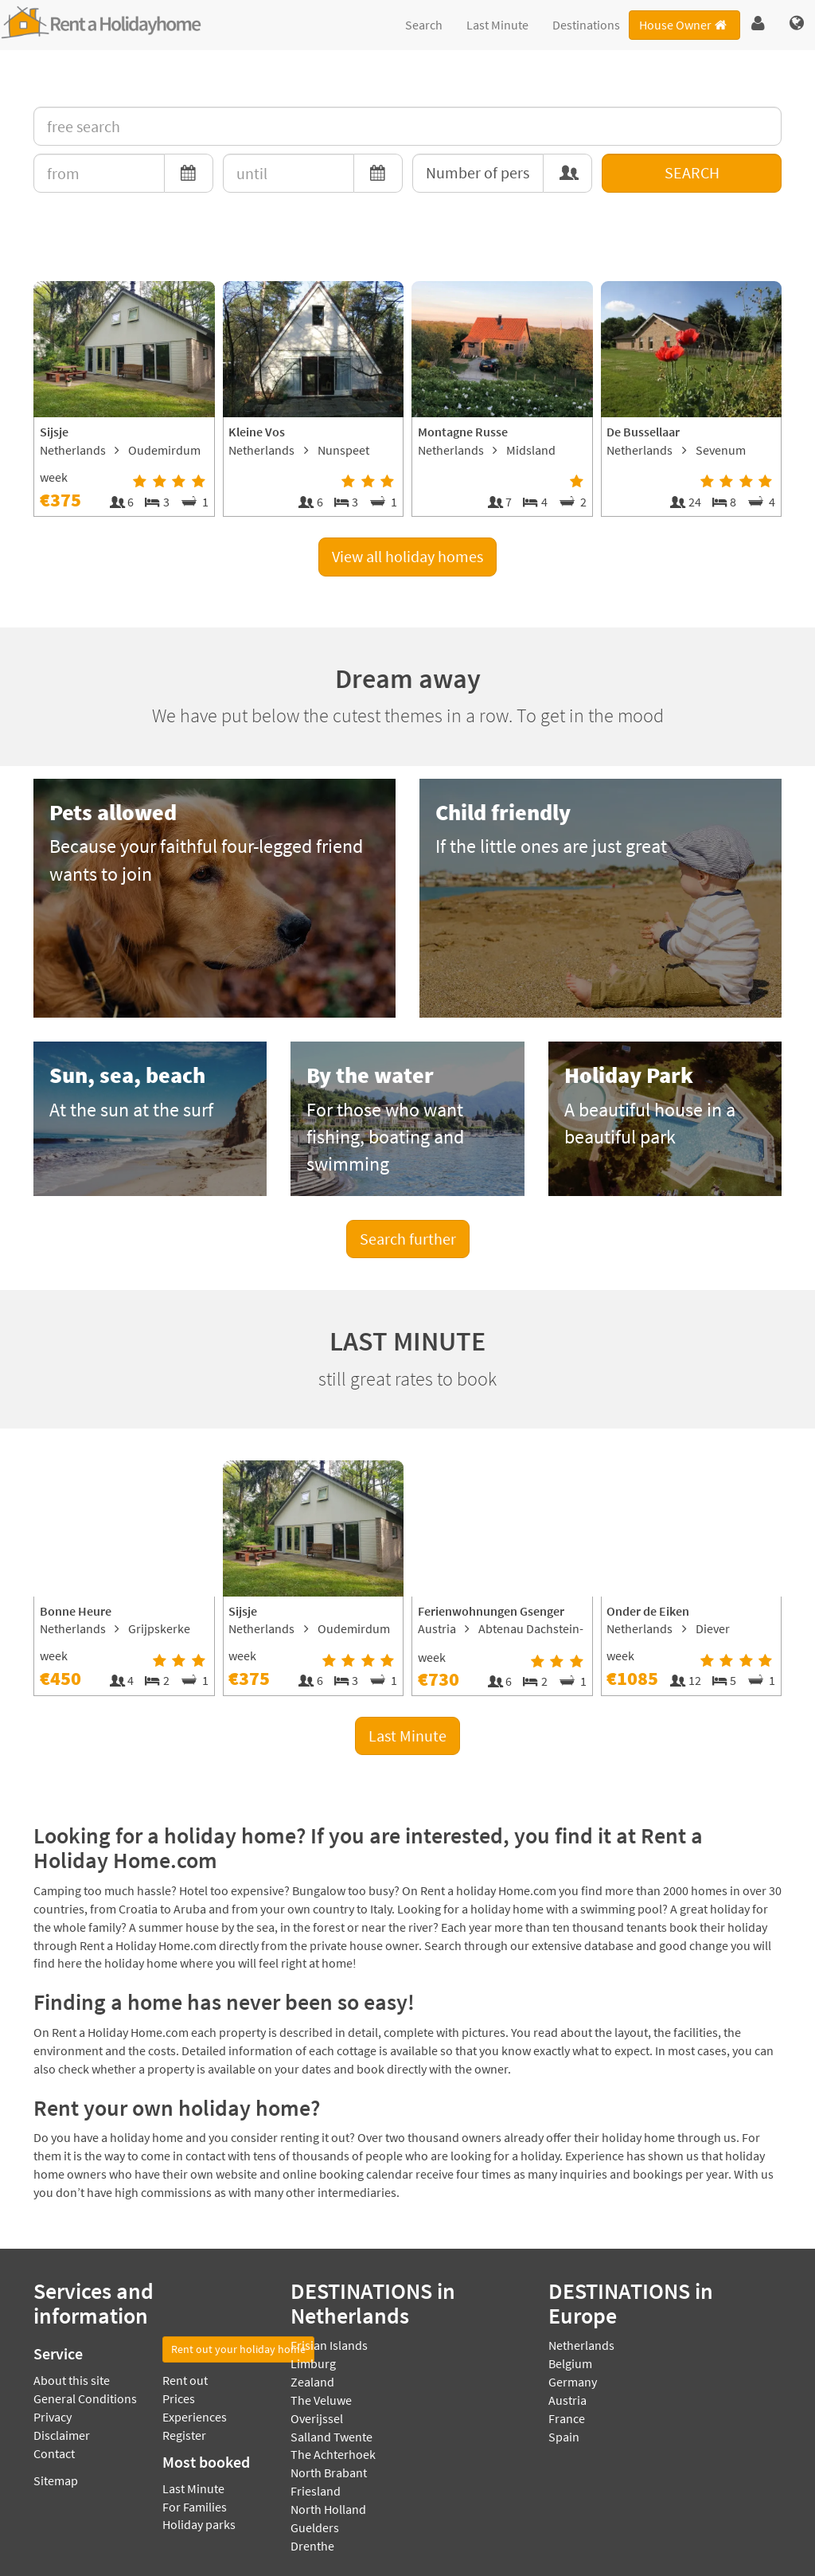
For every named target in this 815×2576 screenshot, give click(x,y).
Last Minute (497, 25)
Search (424, 25)
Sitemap (55, 2480)
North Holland (328, 2509)
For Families (194, 2507)
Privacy (52, 2417)
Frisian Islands (329, 2345)
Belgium (570, 2363)
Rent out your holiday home (238, 2349)
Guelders (315, 2527)
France (566, 2418)
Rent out (185, 2380)
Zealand (312, 2382)
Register (184, 2435)
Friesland (316, 2491)
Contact (54, 2453)
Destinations (586, 25)
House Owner (684, 25)
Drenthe (312, 2546)
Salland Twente (331, 2437)
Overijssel (317, 2418)
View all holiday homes (407, 556)
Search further (408, 1239)
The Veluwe (321, 2400)
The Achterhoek (333, 2454)
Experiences (194, 2417)
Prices (178, 2398)
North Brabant (329, 2472)
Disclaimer (61, 2435)
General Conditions (85, 2398)
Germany (572, 2382)
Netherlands (581, 2345)
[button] (758, 24)
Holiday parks (199, 2524)
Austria (567, 2400)
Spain (563, 2437)
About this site (71, 2380)
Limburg (313, 2363)
